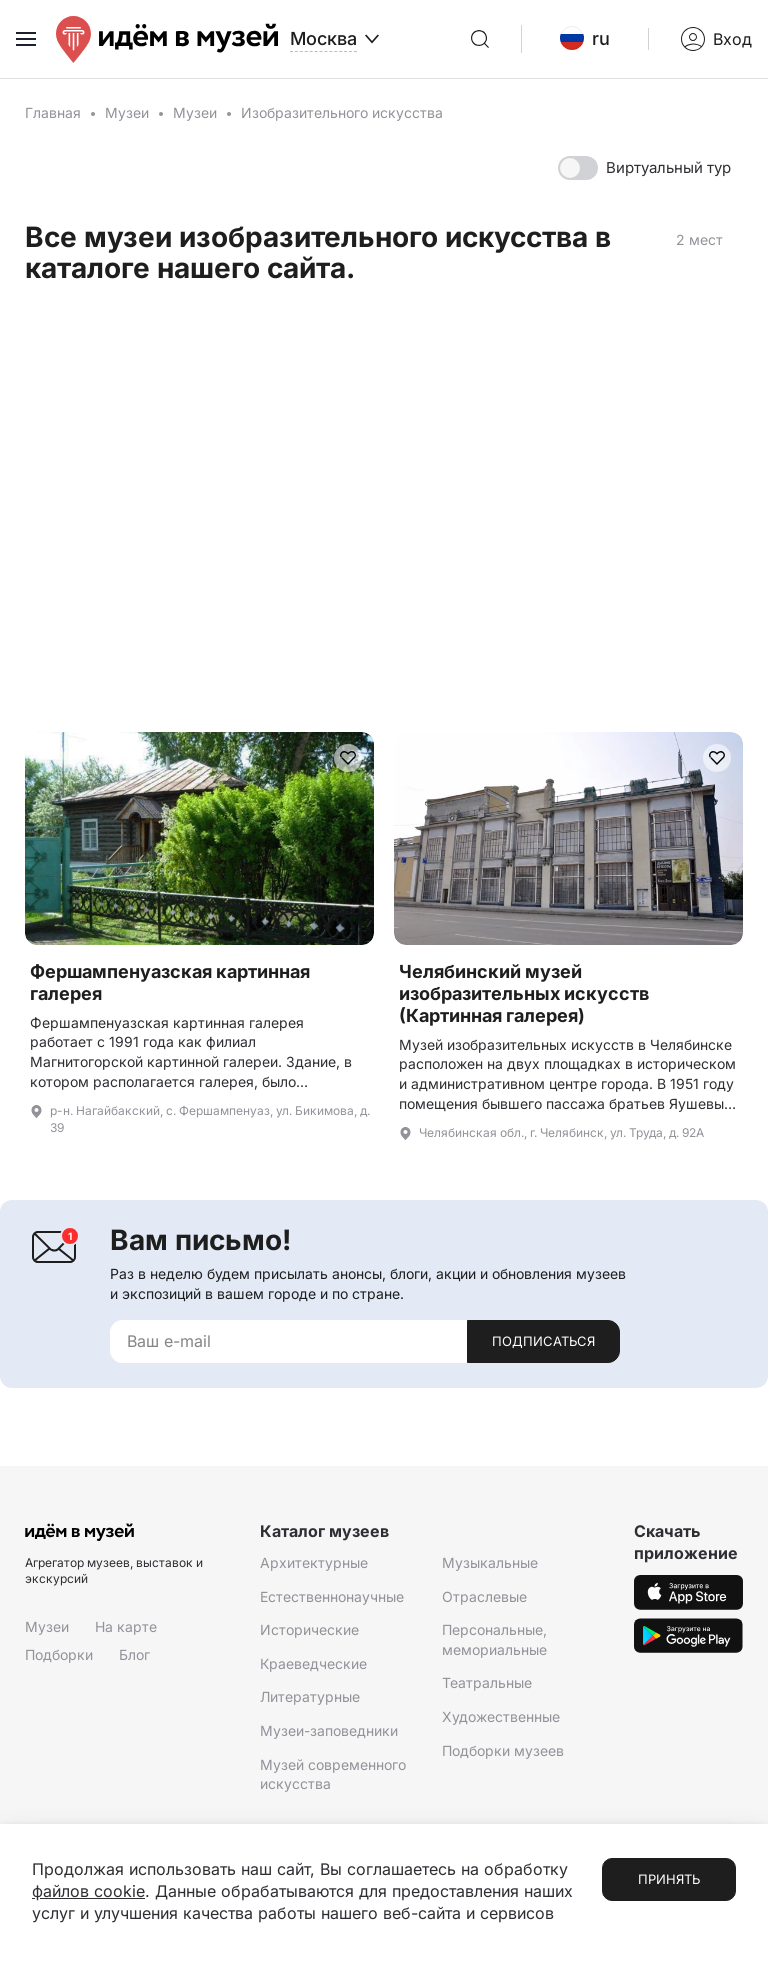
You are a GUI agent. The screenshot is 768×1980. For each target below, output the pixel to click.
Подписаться (543, 1341)
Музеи (127, 112)
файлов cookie (88, 1891)
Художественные (501, 1716)
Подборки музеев (503, 1750)
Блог (134, 1654)
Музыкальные (490, 1562)
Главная (53, 112)
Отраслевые (484, 1596)
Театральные (487, 1682)
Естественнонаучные (332, 1596)
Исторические (309, 1629)
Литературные (310, 1696)
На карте (126, 1626)
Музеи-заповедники (329, 1730)
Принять (669, 1879)
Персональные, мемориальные (494, 1639)
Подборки (59, 1654)
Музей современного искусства (333, 1774)
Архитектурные (314, 1562)
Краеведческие (313, 1663)
